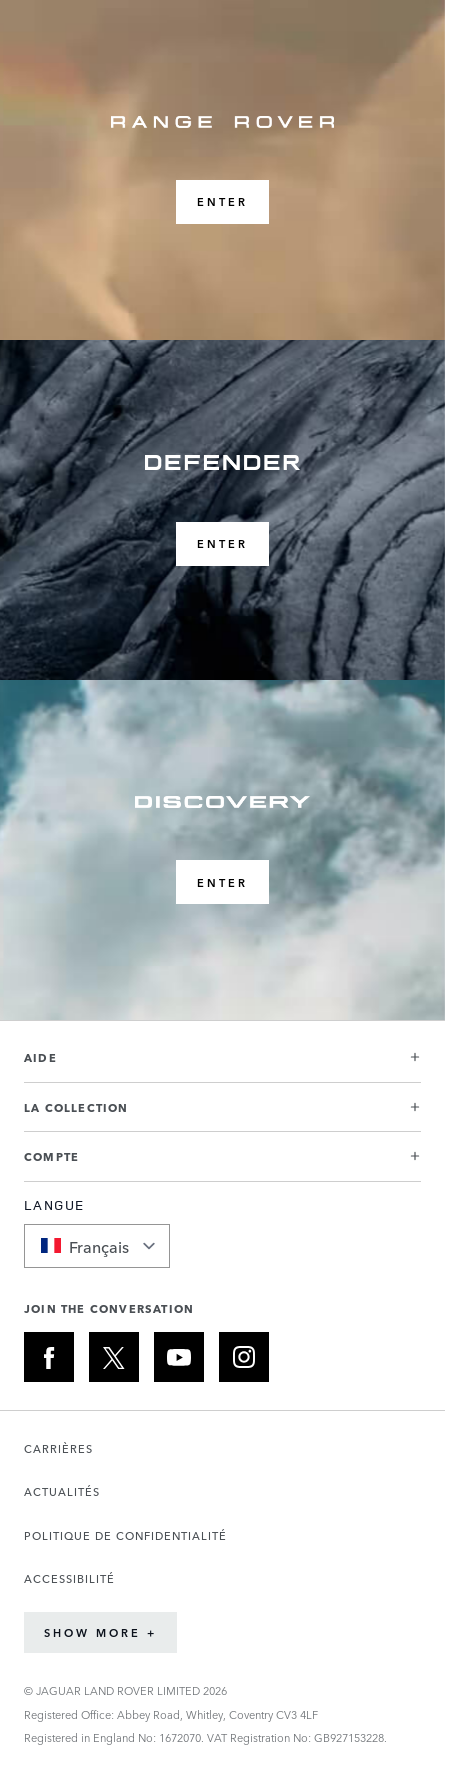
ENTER (222, 201)
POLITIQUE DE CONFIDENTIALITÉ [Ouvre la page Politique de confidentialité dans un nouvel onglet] (125, 1535)
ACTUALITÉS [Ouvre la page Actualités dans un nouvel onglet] (62, 1491)
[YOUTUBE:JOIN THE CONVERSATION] (179, 1357)
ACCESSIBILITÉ (69, 1578)
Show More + (100, 1632)
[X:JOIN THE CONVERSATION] (114, 1357)
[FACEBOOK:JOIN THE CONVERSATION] (49, 1357)
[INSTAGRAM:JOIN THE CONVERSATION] (244, 1357)
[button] (222, 1065)
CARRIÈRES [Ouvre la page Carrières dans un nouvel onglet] (58, 1448)
